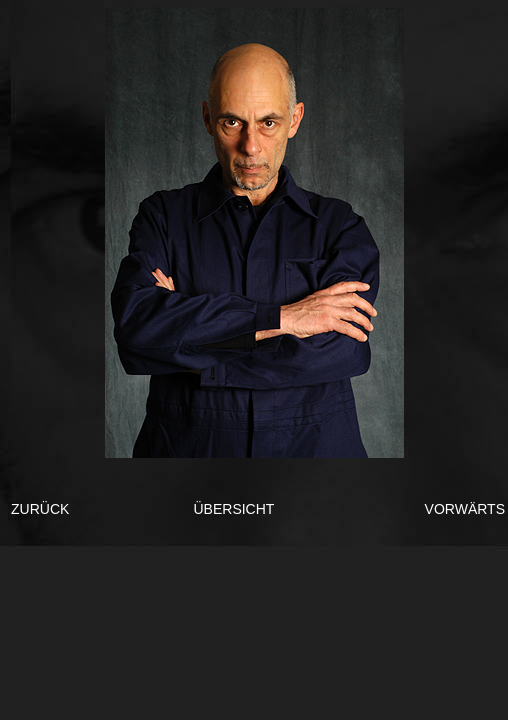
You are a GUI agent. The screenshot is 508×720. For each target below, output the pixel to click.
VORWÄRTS (465, 509)
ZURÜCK (40, 509)
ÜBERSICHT (233, 509)
